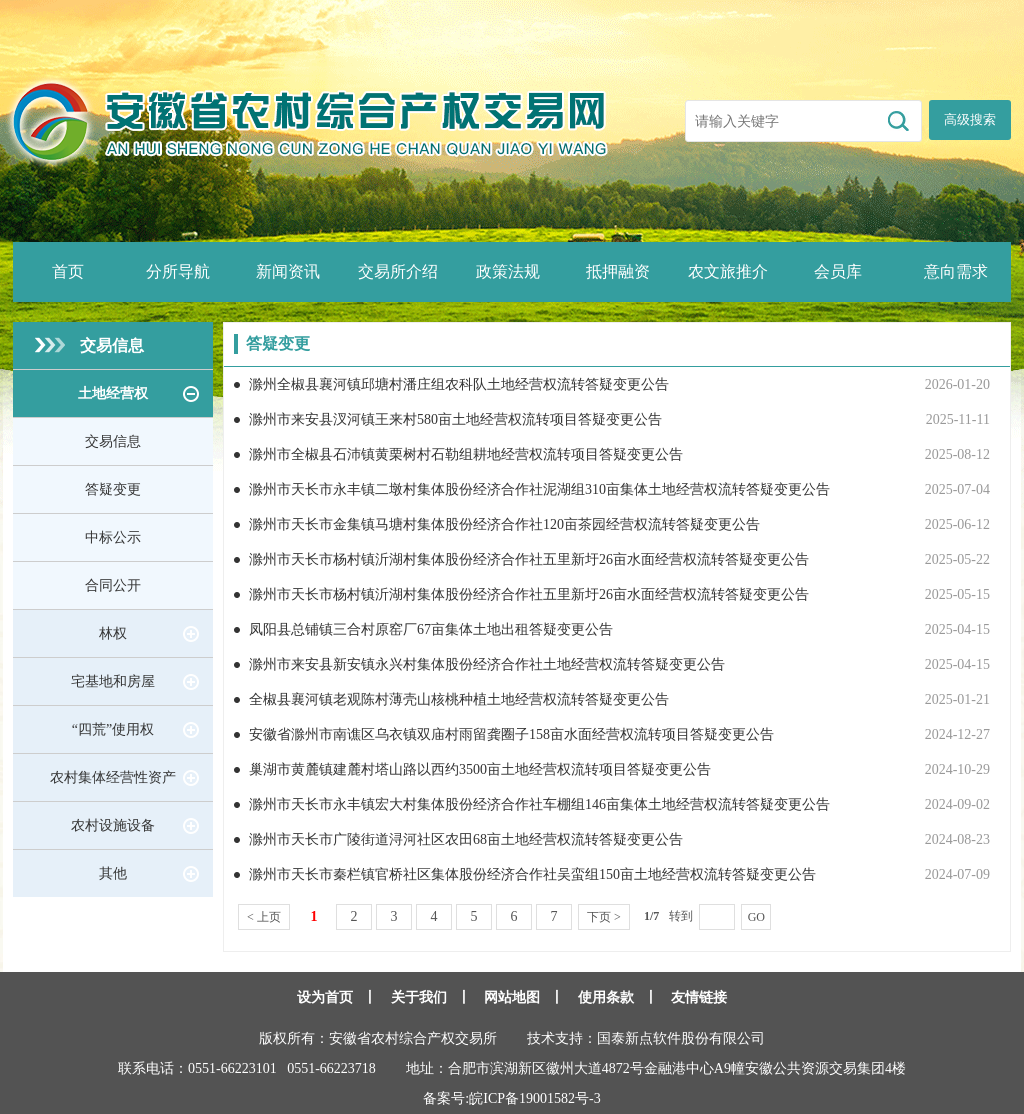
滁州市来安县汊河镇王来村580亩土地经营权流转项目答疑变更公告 (455, 419)
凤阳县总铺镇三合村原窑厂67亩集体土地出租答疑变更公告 (431, 629)
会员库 (838, 271)
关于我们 (419, 997)
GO (756, 917)
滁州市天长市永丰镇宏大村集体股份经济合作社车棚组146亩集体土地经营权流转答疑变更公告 (539, 804)
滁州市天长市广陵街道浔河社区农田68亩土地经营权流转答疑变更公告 (466, 839)
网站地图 (512, 997)
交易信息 (112, 345)
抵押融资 (618, 271)
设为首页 (325, 997)
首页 (68, 271)
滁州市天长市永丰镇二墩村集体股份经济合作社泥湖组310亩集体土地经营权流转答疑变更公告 (539, 489)
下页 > (604, 917)
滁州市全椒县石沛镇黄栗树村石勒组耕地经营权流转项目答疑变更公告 (466, 454)
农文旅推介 (728, 271)
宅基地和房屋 (113, 681)
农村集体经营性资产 (113, 777)
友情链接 (699, 997)
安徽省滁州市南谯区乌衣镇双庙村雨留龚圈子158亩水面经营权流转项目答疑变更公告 (511, 734)
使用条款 (606, 997)
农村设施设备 (113, 825)
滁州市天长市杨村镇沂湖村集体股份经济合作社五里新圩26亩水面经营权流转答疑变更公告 (529, 559)
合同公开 (113, 585)
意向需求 (956, 271)
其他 (113, 873)
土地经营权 (113, 393)
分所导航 (178, 271)
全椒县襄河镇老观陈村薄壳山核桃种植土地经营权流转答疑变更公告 (459, 699)
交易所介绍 (398, 271)
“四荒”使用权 (113, 729)
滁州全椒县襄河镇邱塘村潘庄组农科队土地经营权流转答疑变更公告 (459, 384)
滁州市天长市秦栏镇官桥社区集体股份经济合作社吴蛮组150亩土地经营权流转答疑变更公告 (532, 874)
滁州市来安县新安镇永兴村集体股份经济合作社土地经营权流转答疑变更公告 (487, 664)
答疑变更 (113, 489)
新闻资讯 (288, 271)
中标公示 (113, 537)
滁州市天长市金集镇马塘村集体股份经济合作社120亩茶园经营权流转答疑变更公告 (504, 524)
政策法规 (508, 271)
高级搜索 (970, 119)
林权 (113, 633)
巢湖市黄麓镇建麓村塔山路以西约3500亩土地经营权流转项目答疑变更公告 (480, 769)
